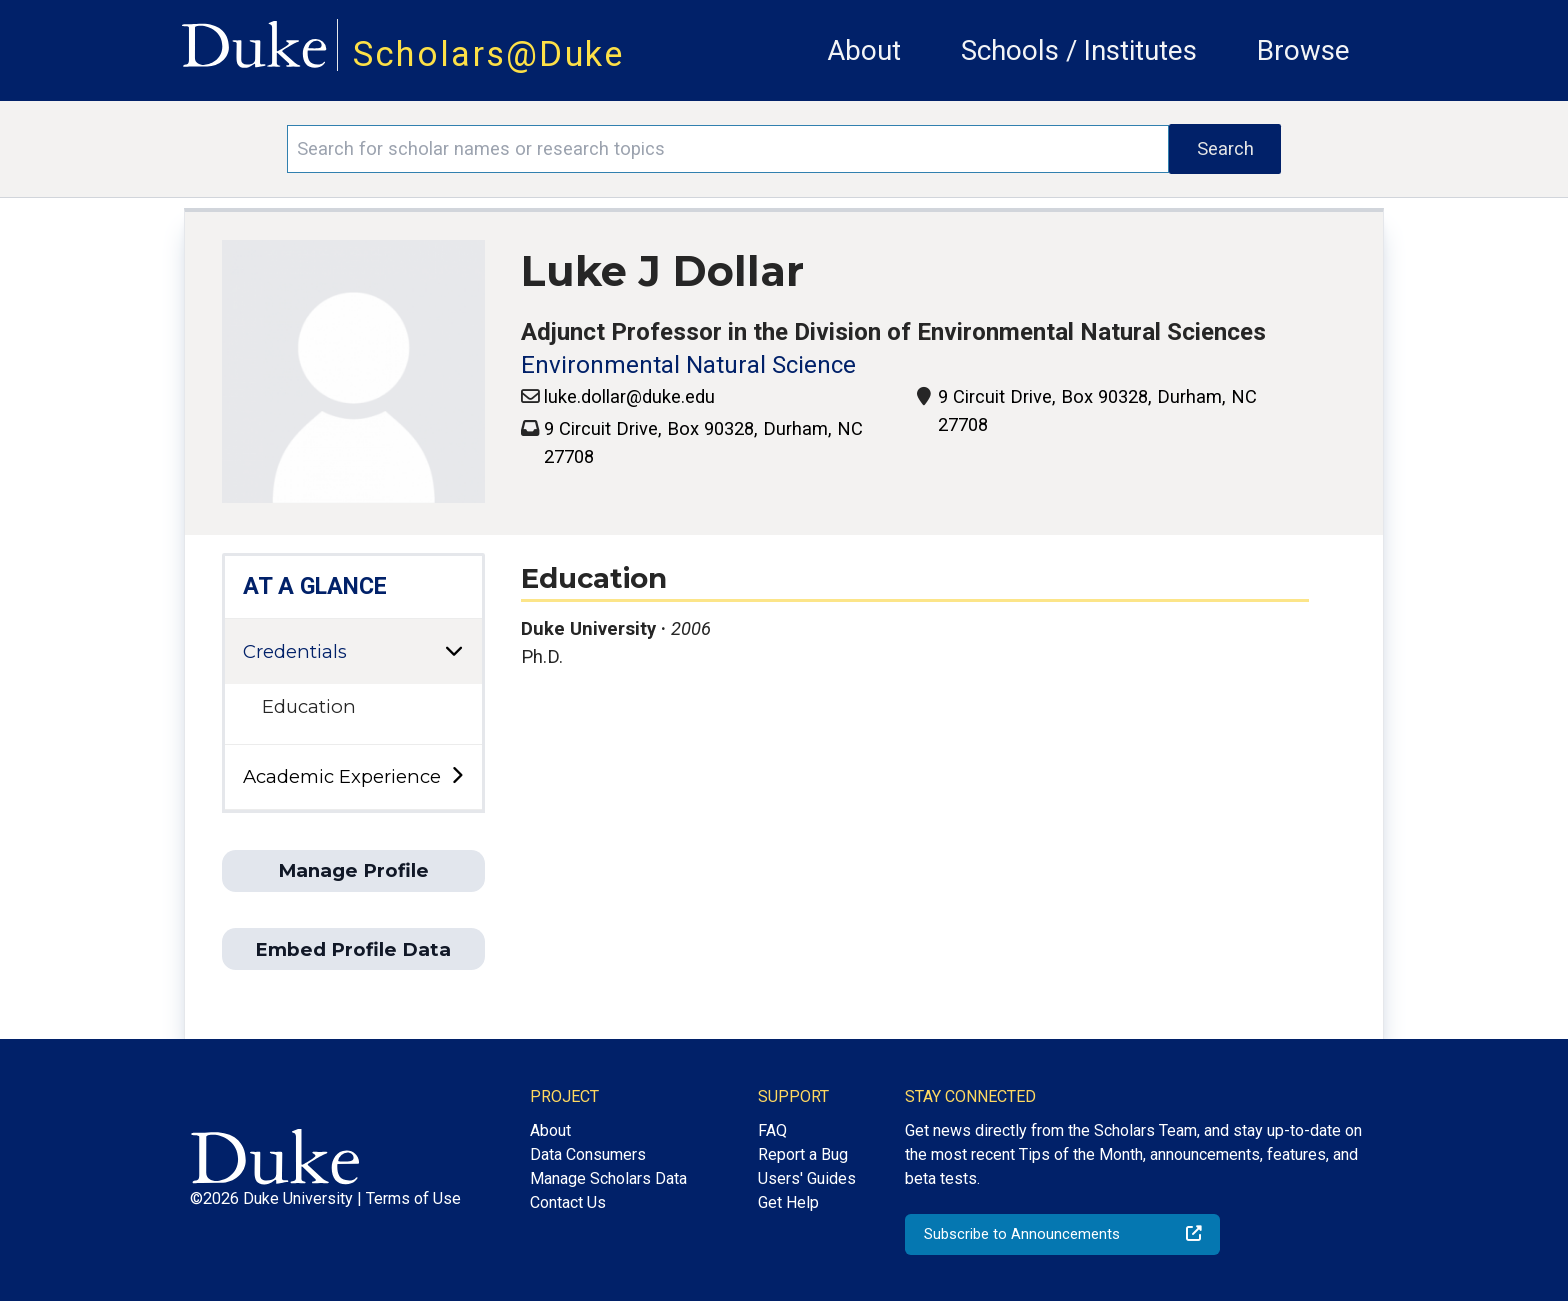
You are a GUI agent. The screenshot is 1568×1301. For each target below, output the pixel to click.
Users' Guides (807, 1178)
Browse (1303, 50)
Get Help (788, 1202)
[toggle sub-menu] (457, 776)
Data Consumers (588, 1154)
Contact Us (568, 1202)
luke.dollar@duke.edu (629, 396)
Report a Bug (803, 1154)
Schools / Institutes (1079, 50)
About (864, 50)
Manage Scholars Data (608, 1178)
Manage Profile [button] (353, 870)
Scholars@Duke (489, 54)
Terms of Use (413, 1198)
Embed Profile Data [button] (353, 949)
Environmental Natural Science (688, 365)
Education (309, 706)
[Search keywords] (728, 149)
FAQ (772, 1130)
